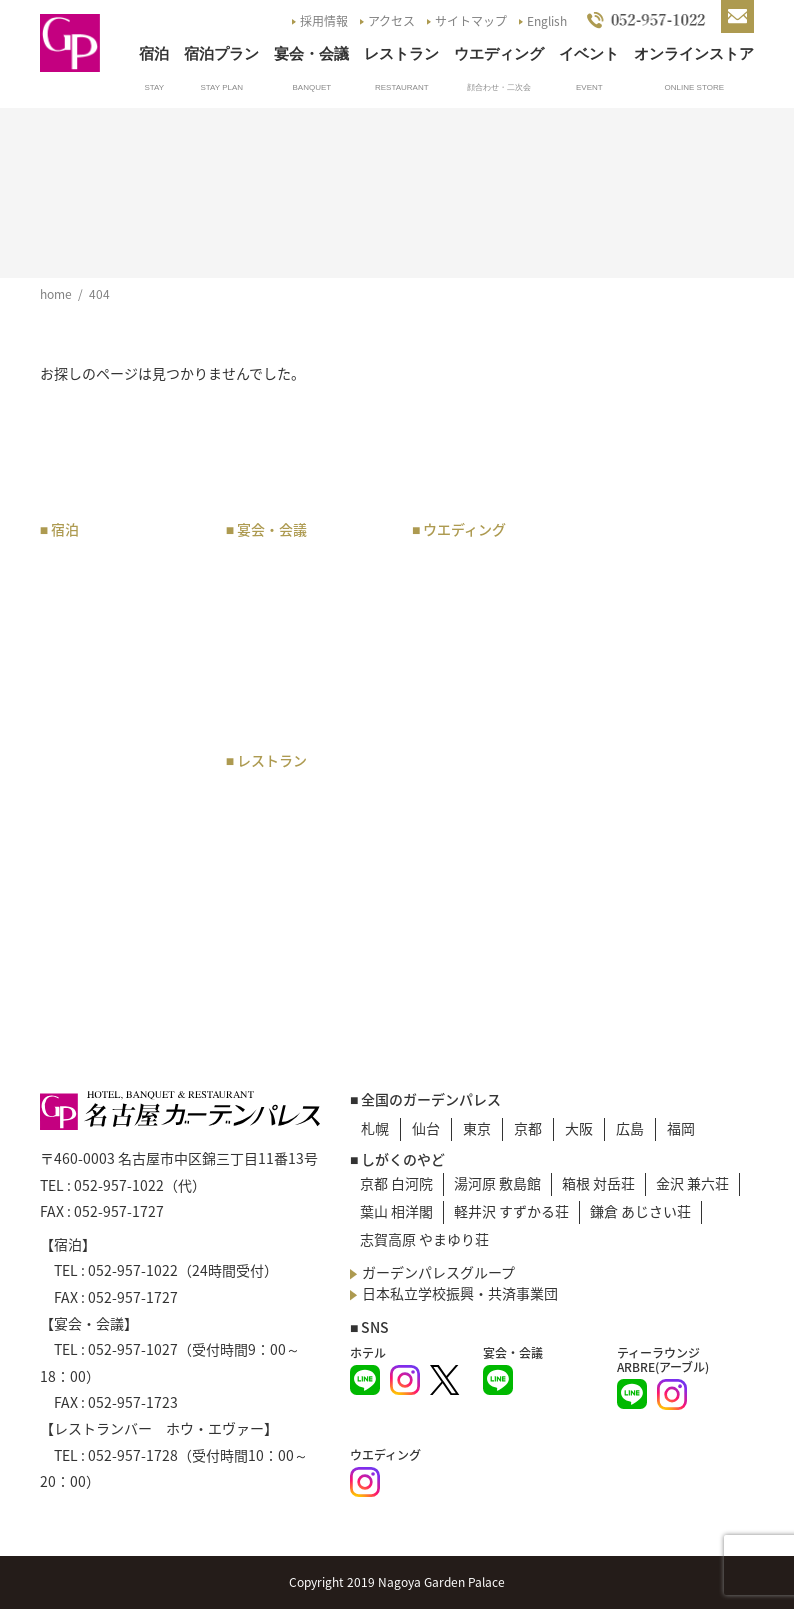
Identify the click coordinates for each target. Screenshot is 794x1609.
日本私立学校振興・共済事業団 (460, 1293)
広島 (630, 1128)
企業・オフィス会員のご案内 (120, 794)
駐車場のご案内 (658, 581)
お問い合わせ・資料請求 (679, 691)
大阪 (579, 1128)
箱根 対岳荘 (598, 1183)
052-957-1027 (133, 1349)
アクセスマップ (657, 556)
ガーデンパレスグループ (438, 1272)
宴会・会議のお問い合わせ (306, 694)
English (547, 21)
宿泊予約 (78, 759)
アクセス (391, 21)
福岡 (681, 1128)
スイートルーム (99, 613)
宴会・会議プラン (292, 563)
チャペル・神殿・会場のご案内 (492, 598)
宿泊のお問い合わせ (113, 951)
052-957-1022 (119, 1185)
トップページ (651, 531)
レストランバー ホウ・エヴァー (299, 875)
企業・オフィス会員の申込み (120, 840)
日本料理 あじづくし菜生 (306, 921)
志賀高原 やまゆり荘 (424, 1239)
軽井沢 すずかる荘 (511, 1211)
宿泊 (154, 53)
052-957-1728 (133, 1455)
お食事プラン (278, 794)
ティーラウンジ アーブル (305, 829)
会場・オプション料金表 (306, 648)
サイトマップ (471, 21)
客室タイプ (85, 588)
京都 (528, 1128)
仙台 (426, 1128)
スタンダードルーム (113, 663)
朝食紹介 (78, 901)
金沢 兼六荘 (692, 1183)
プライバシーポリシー (679, 802)
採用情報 (324, 21)
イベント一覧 (651, 631)
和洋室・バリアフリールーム (120, 698)
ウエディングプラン (484, 563)
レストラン (401, 53)
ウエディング (499, 53)
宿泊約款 (78, 976)
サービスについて (106, 876)
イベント (589, 53)
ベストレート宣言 (106, 926)
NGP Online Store (674, 777)
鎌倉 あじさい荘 (640, 1211)
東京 (477, 1128)
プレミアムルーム (105, 638)
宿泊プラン (221, 53)
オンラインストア (694, 53)
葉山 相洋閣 (396, 1211)
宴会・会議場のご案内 (306, 588)
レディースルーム (105, 734)
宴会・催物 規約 (292, 613)
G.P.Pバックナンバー (675, 752)
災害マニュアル (658, 827)
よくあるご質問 (658, 656)
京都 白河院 (396, 1183)
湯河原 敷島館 (497, 1183)
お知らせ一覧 (651, 606)
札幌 (375, 1128)
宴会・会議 (311, 53)
